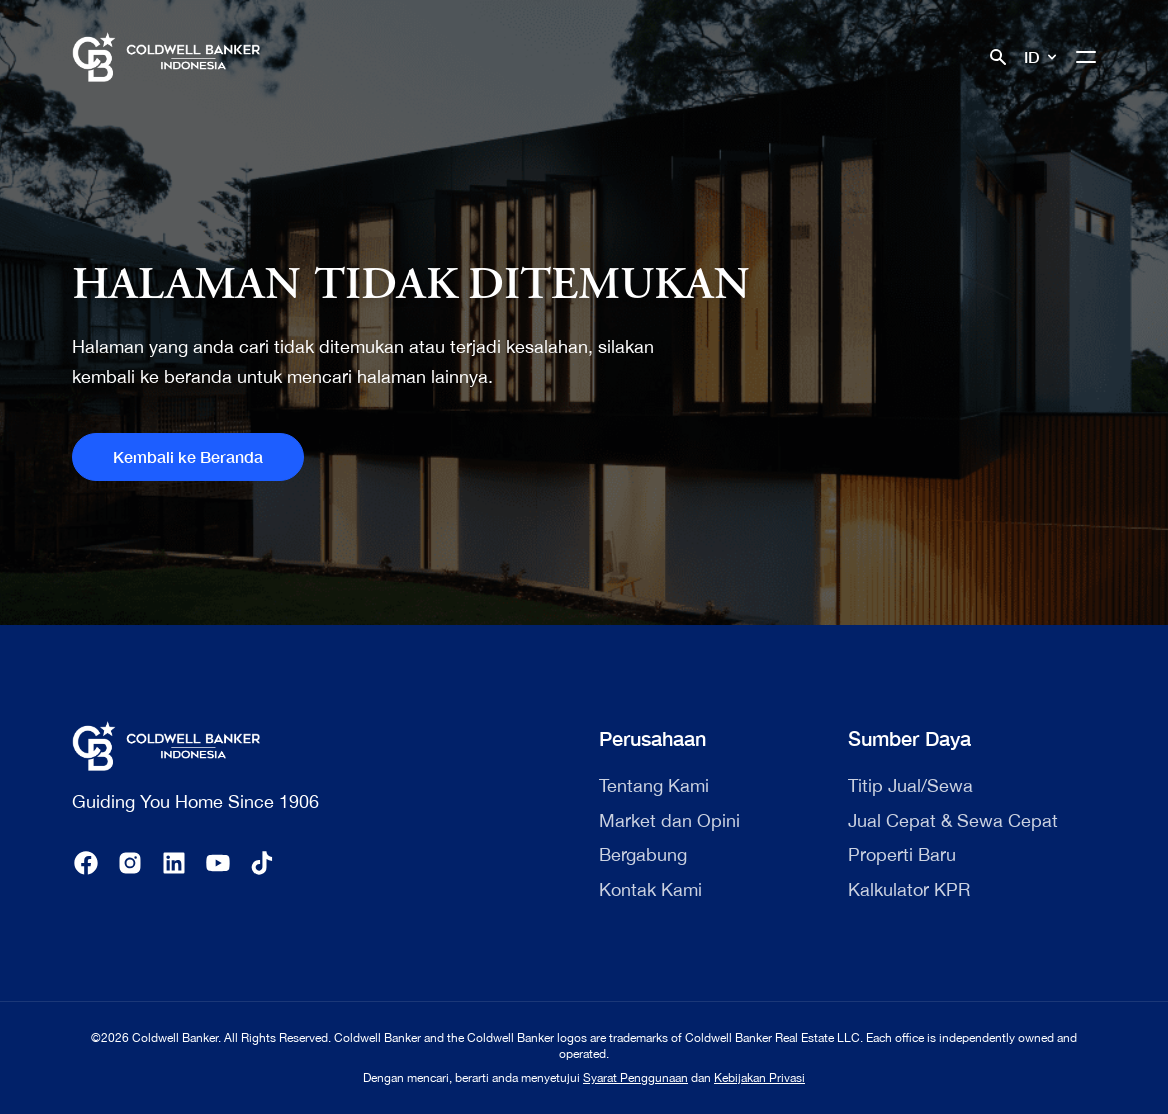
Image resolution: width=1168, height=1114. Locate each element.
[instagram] (130, 863)
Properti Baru (902, 854)
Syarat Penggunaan (635, 1078)
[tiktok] (262, 863)
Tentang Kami (654, 785)
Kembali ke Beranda (188, 456)
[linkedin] (174, 863)
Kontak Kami (650, 889)
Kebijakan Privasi (759, 1078)
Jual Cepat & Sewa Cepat (953, 820)
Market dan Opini (669, 820)
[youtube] (218, 863)
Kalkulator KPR (909, 889)
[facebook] (86, 863)
